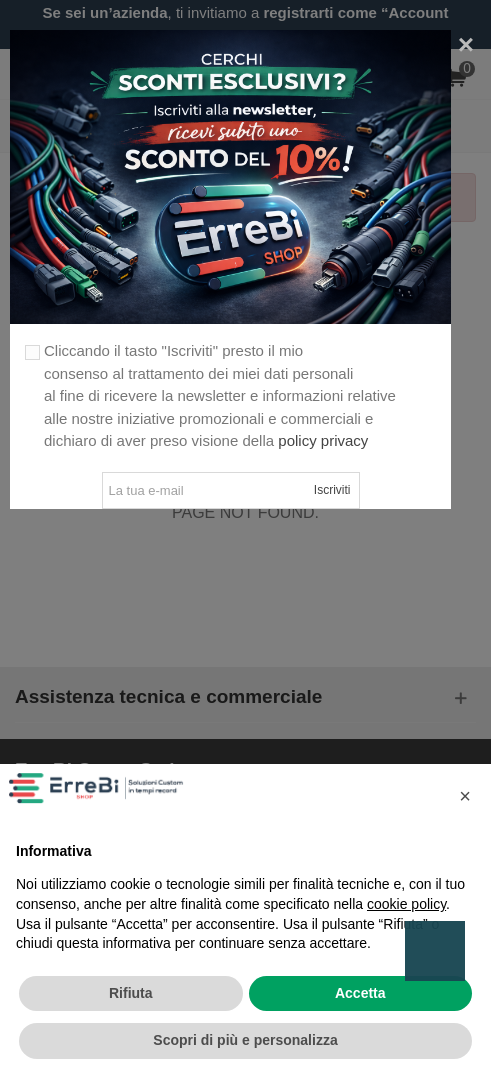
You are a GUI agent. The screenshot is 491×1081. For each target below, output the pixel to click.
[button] (465, 796)
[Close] (466, 45)
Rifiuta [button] (131, 993)
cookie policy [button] (406, 904)
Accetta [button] (360, 993)
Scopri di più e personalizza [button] (245, 1040)
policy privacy (323, 440)
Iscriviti (332, 490)
